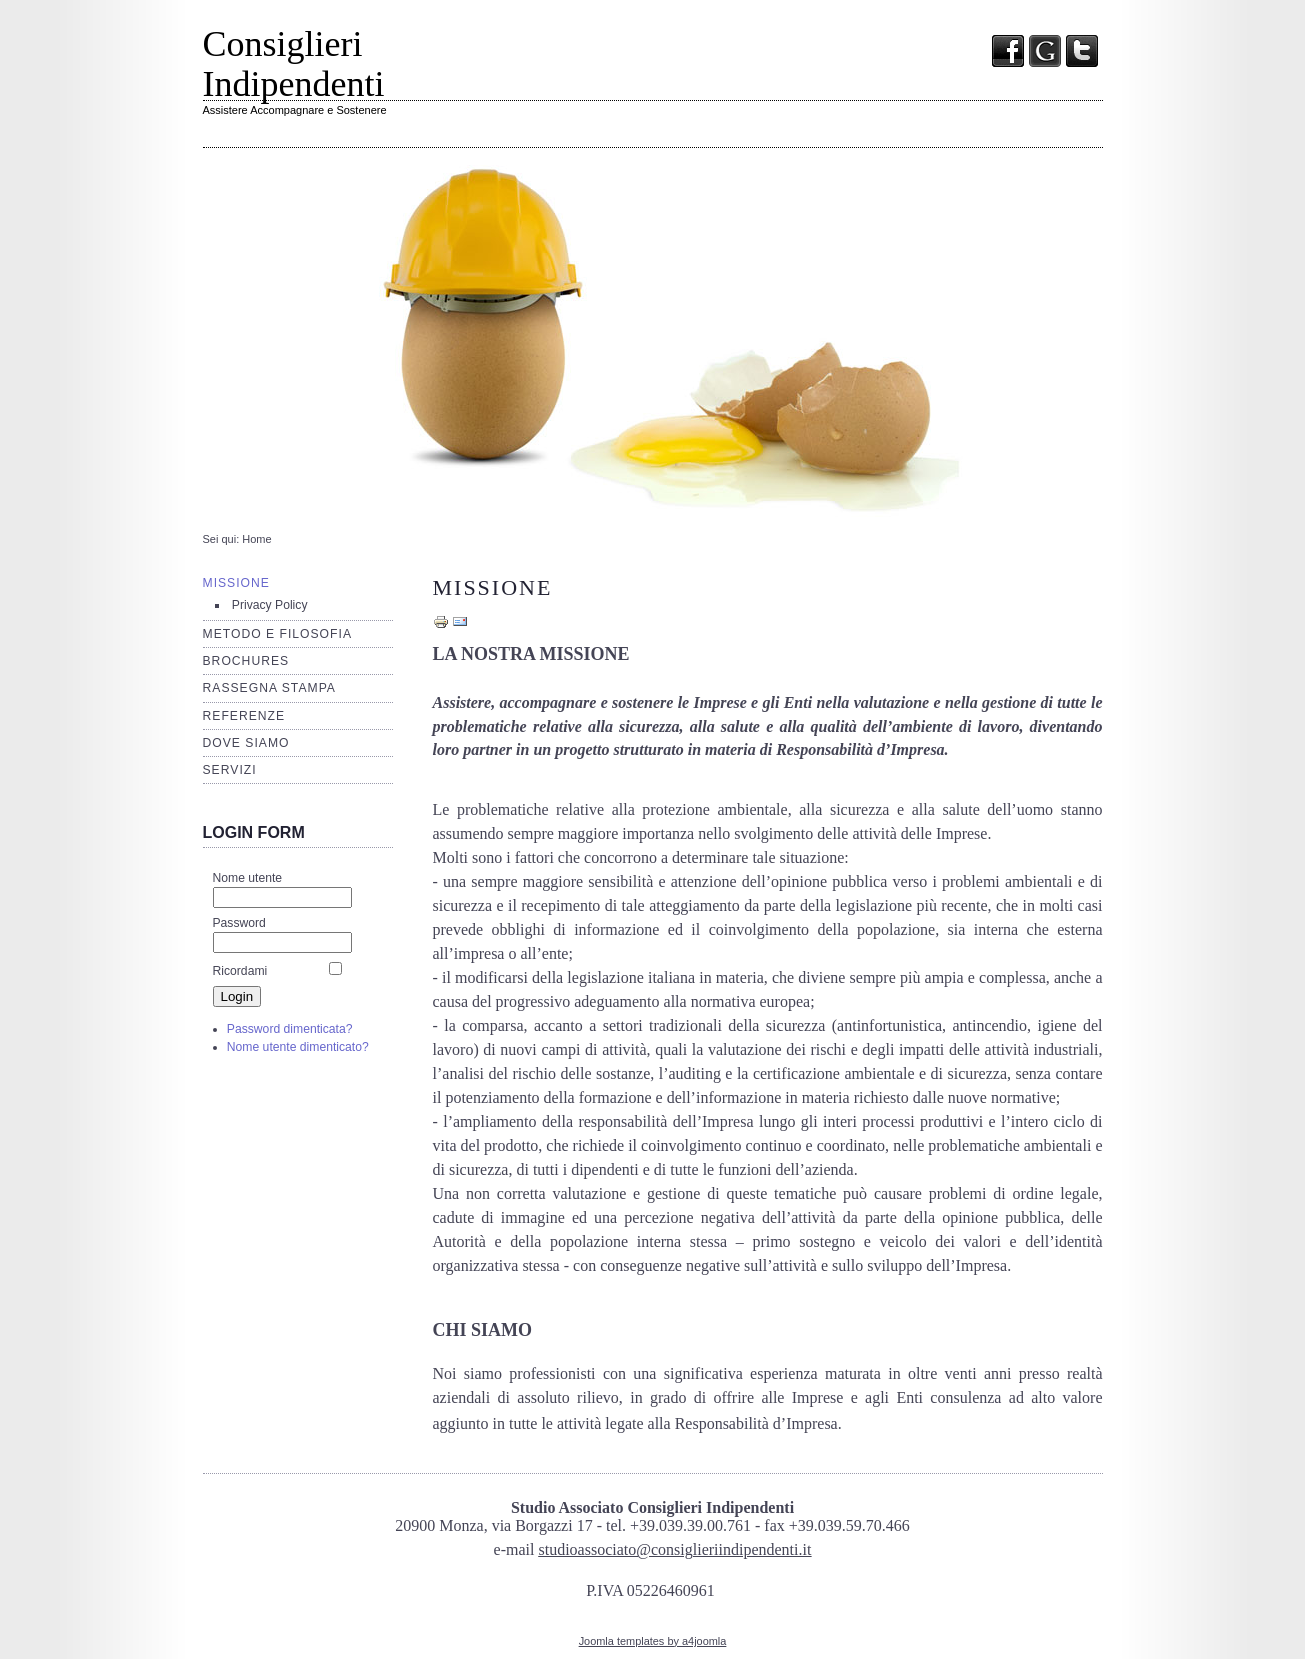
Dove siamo (246, 743)
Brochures (246, 661)
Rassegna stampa (269, 688)
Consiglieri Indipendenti (294, 64)
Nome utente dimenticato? (298, 1047)
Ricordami (240, 971)
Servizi (230, 770)
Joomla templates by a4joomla (653, 1641)
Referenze (244, 716)
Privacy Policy (270, 605)
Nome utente (248, 878)
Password (239, 923)
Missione (236, 583)
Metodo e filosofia (278, 634)
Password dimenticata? (290, 1029)
